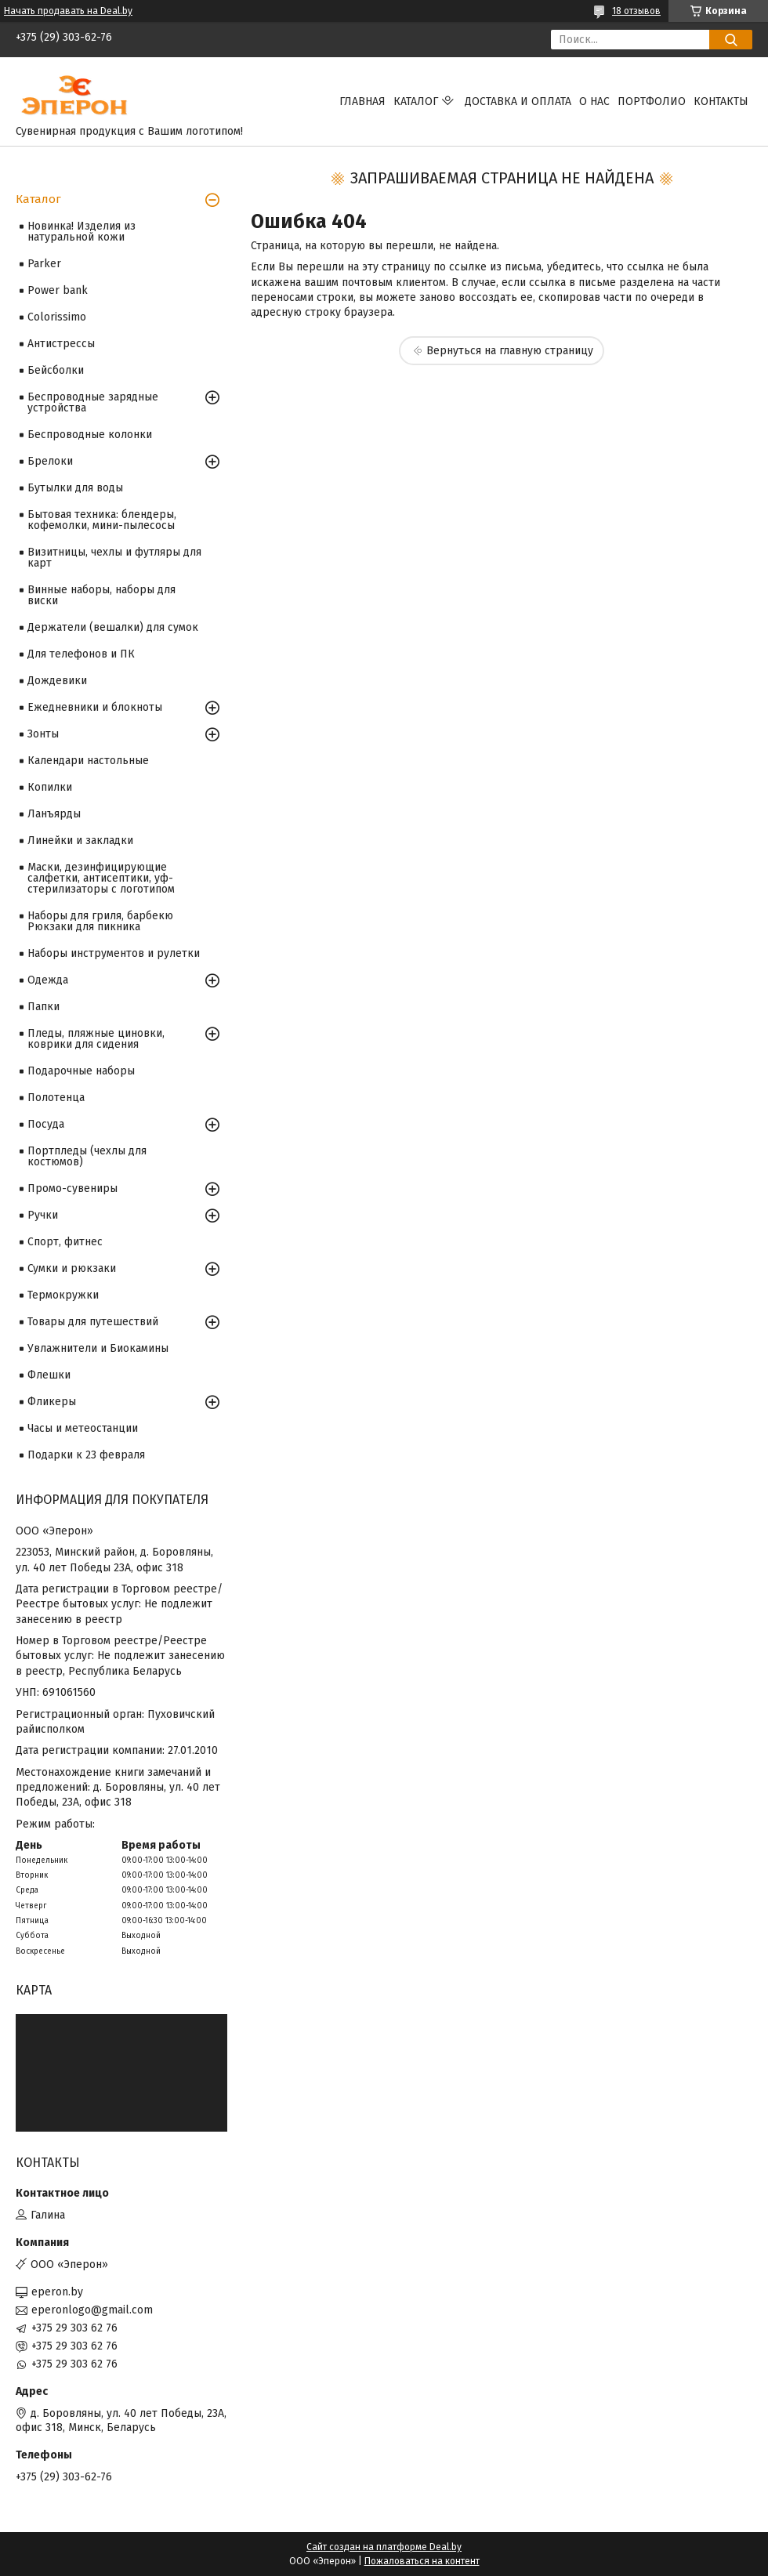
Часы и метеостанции (82, 1428)
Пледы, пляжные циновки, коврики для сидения (96, 1039)
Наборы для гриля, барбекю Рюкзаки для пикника (100, 921)
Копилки (49, 787)
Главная (362, 101)
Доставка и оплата (518, 101)
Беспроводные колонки (89, 434)
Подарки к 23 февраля (86, 1455)
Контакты (721, 101)
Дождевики (57, 680)
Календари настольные (88, 760)
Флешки (49, 1375)
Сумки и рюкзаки (71, 1268)
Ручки (42, 1215)
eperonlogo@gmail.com (92, 2310)
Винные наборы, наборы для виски (101, 595)
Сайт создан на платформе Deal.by (384, 2547)
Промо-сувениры (72, 1188)
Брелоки (50, 461)
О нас (594, 101)
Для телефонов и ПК (81, 654)
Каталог (415, 101)
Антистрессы (61, 343)
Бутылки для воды (75, 488)
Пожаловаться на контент (422, 2561)
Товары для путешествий (92, 1321)
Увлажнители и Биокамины (97, 1348)
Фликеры (51, 1401)
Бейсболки (55, 370)
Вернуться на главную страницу (509, 350)
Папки (43, 1006)
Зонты (43, 734)
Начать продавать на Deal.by (68, 10)
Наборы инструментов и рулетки (113, 953)
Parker (44, 263)
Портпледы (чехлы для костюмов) (87, 1156)
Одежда (47, 980)
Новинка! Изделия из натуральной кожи (81, 231)
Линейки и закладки (80, 840)
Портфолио (652, 101)
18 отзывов (636, 10)
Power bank (57, 290)
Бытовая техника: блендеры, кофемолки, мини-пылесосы (101, 520)
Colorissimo (56, 317)
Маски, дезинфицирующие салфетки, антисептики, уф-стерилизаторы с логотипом (101, 878)
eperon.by (57, 2292)
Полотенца (56, 1097)
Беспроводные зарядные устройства (92, 402)
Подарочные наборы (81, 1071)
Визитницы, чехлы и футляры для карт (114, 557)
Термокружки (63, 1295)
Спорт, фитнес (65, 1241)
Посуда (45, 1124)
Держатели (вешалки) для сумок (112, 627)
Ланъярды (54, 814)
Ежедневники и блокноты (94, 707)
